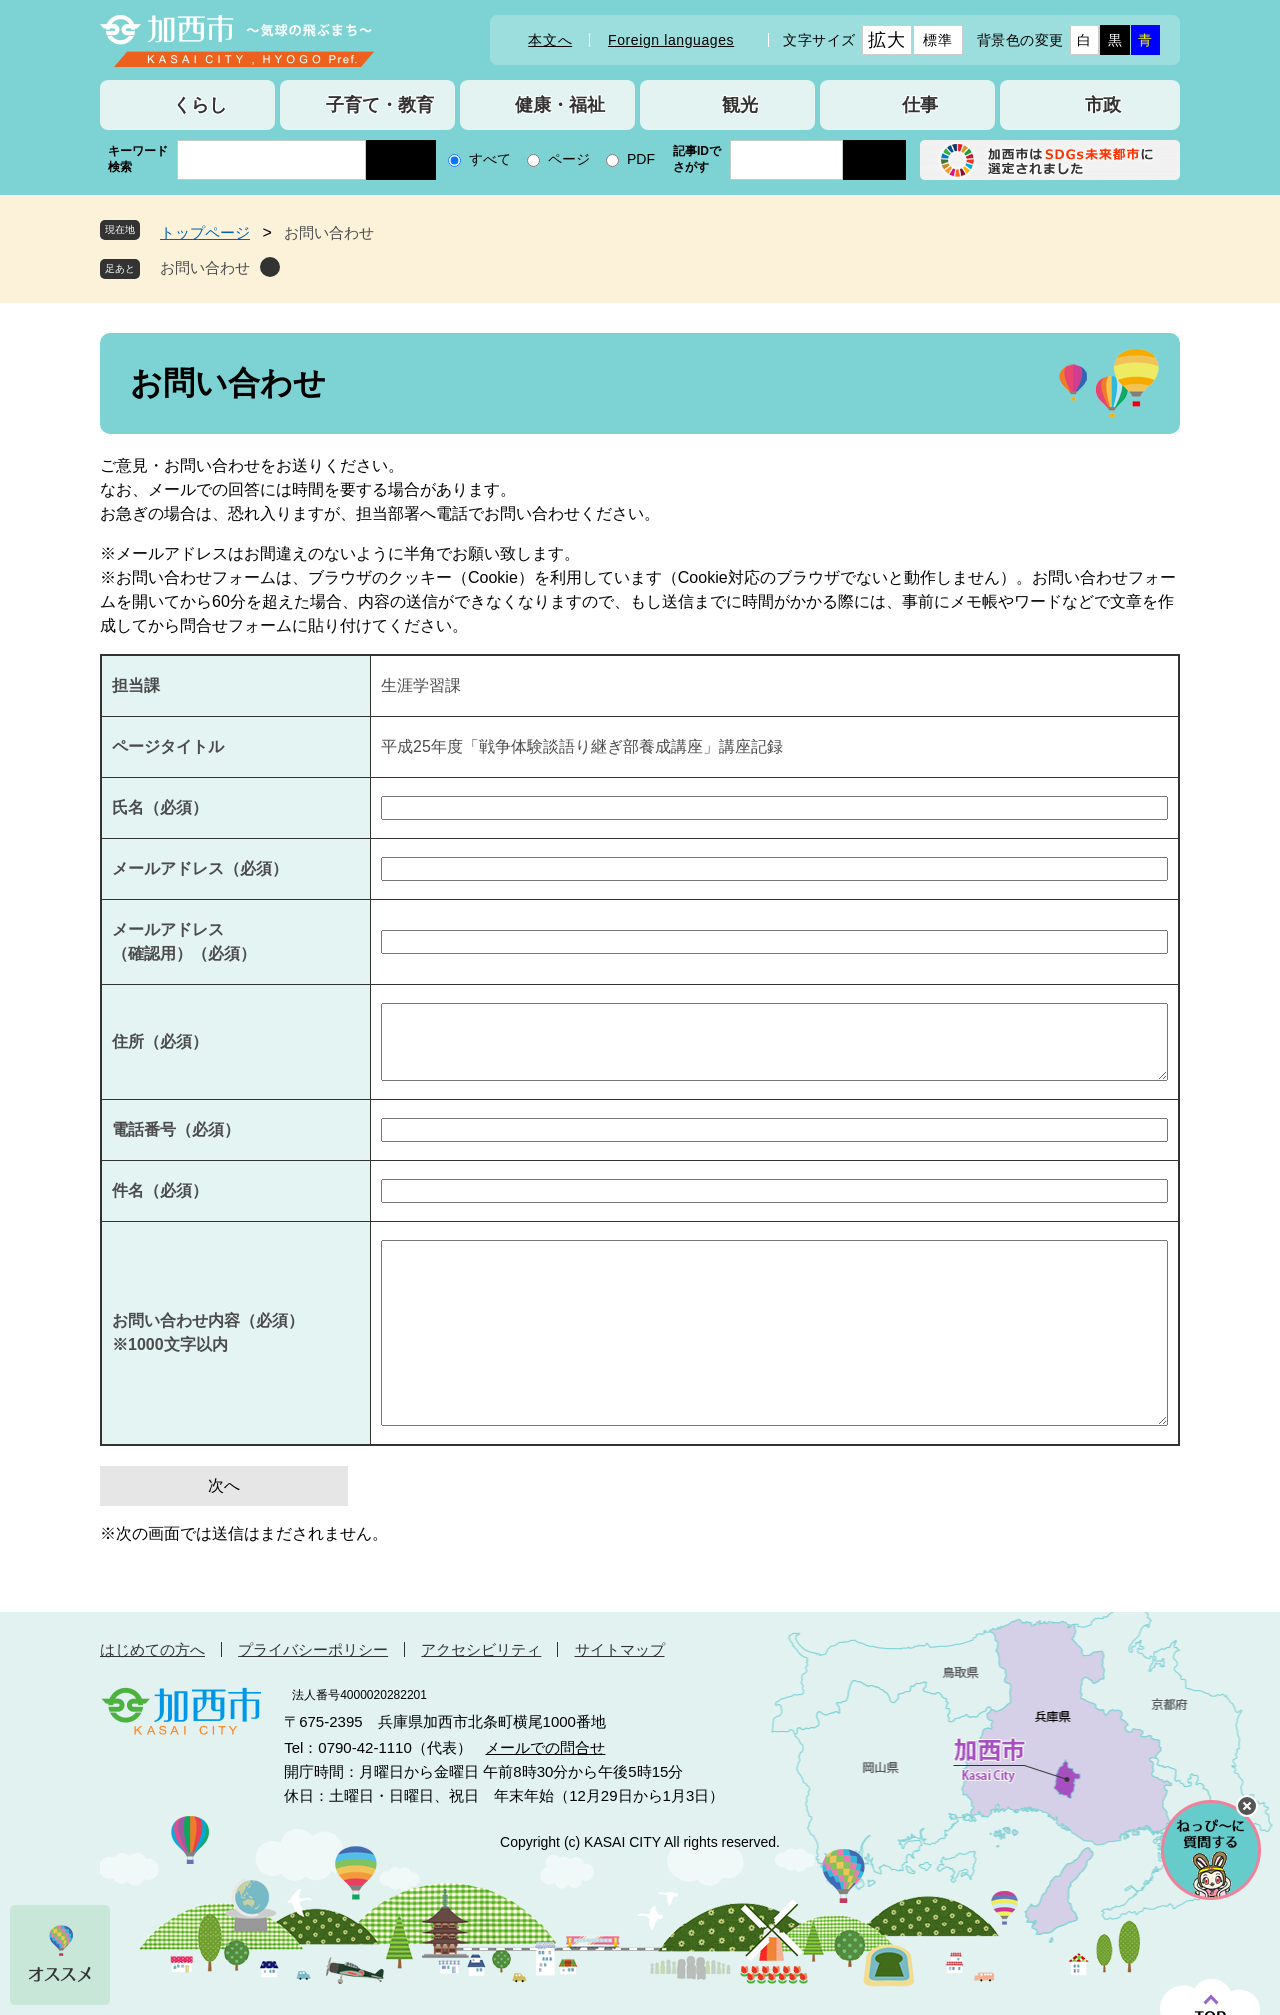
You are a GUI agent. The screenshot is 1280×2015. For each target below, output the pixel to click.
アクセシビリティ (481, 1649)
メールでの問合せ (545, 1747)
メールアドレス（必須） (200, 868)
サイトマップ (620, 1649)
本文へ (550, 40)
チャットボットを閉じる (1247, 1806)
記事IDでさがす (697, 159)
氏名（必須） (160, 807)
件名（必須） (160, 1190)
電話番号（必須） (176, 1129)
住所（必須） (160, 1041)
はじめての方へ (152, 1649)
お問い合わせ (205, 267)
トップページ (205, 232)
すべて (490, 159)
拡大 (886, 40)
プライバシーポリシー (313, 1649)
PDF (641, 159)
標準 (937, 40)
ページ (569, 159)
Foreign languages (671, 40)
